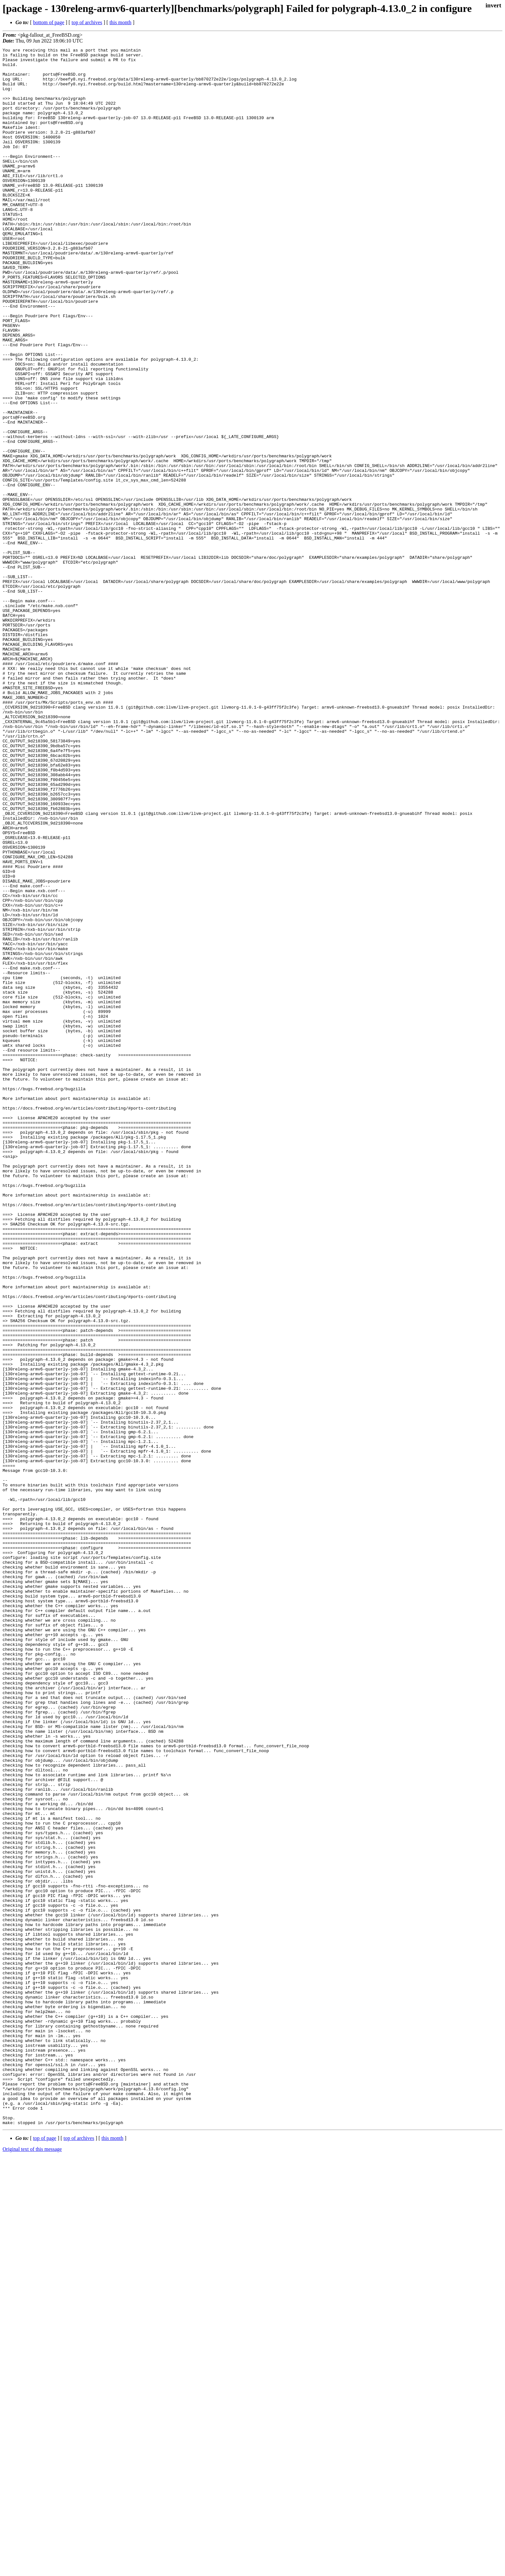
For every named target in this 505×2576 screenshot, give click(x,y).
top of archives (86, 22)
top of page (44, 2553)
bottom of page (48, 22)
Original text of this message (32, 2564)
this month (120, 22)
